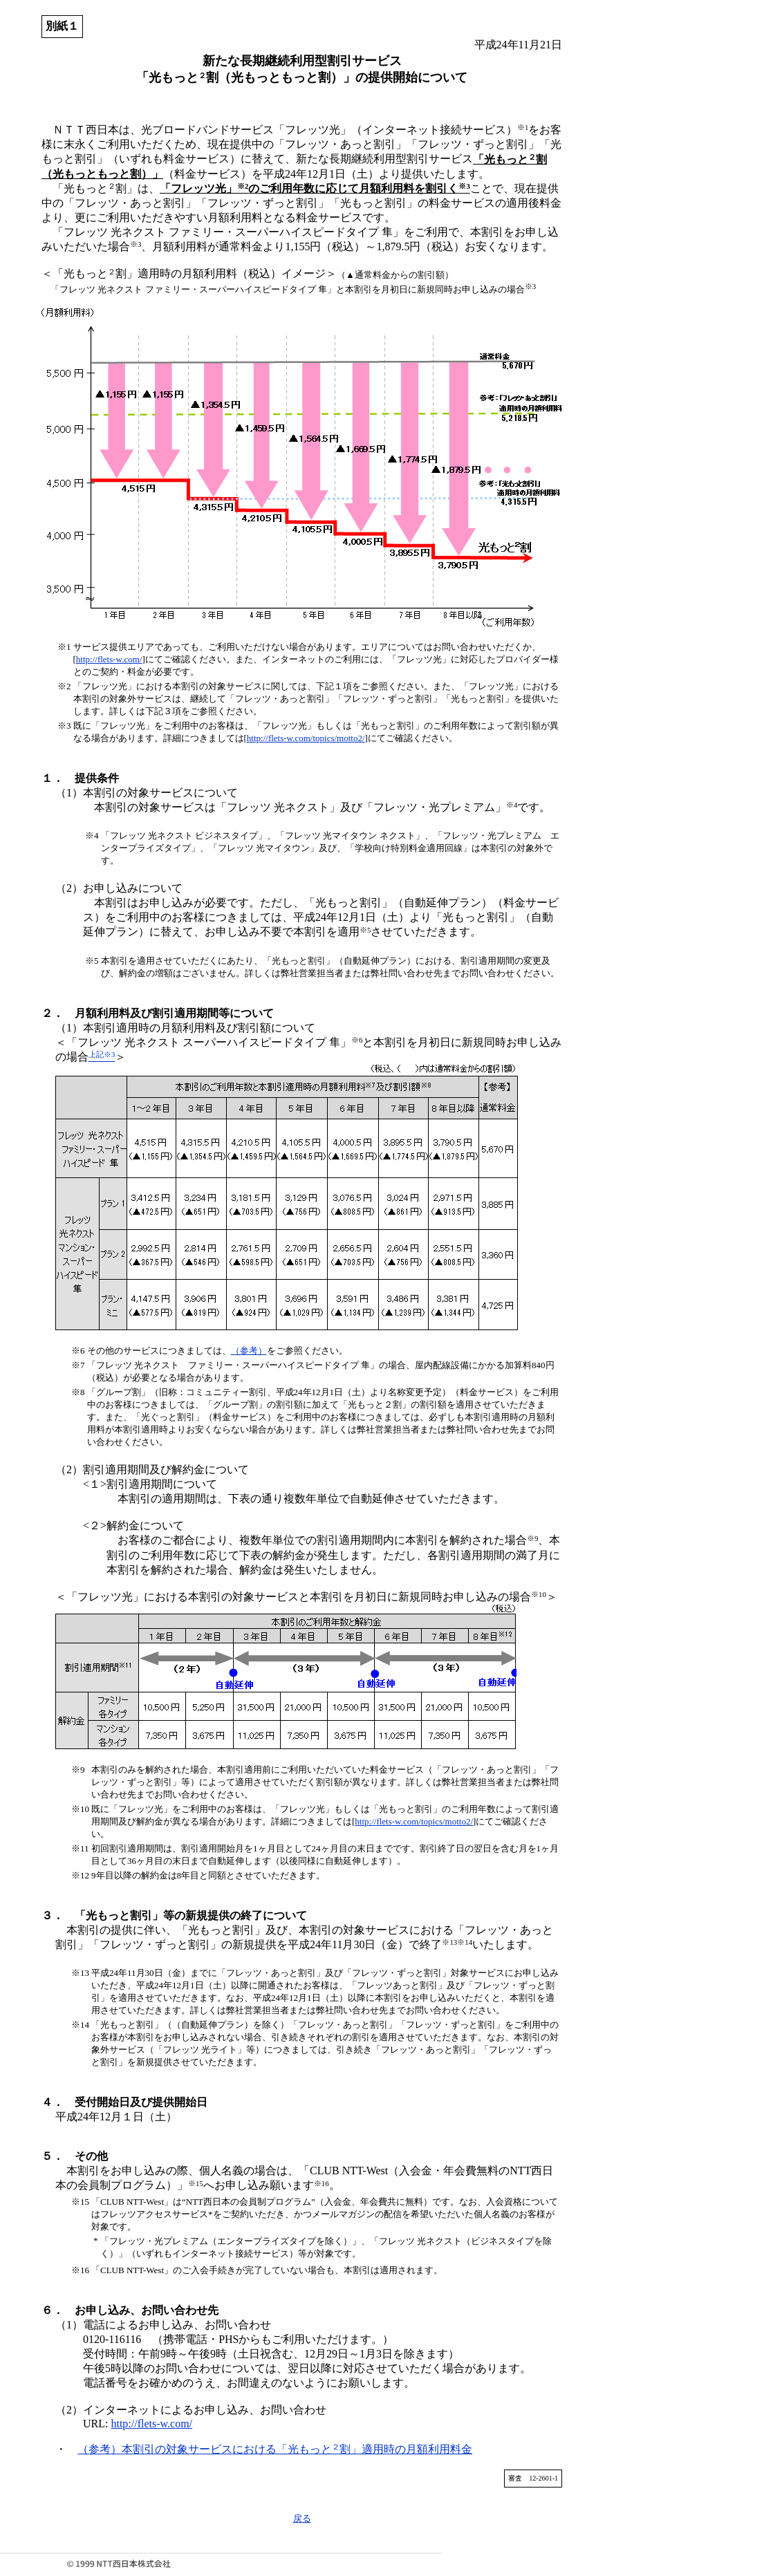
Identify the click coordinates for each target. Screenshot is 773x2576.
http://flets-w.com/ (109, 659)
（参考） (249, 1350)
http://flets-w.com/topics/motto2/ (306, 738)
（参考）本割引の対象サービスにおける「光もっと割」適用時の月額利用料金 (274, 2449)
